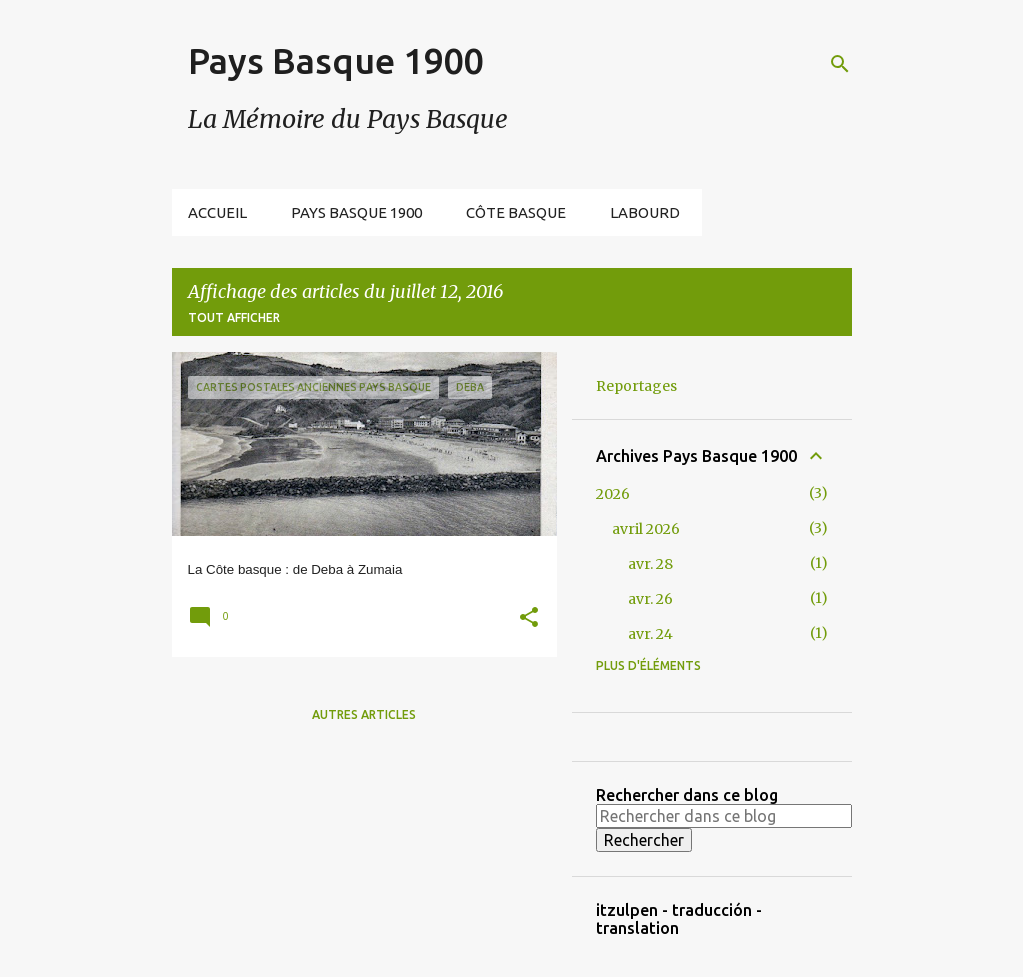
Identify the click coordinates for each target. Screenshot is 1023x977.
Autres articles (364, 714)
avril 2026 (646, 529)
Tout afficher (234, 317)
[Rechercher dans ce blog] (724, 816)
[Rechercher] (840, 64)
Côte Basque (516, 212)
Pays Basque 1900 (335, 60)
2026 (613, 494)
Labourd (645, 212)
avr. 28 (650, 564)
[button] (529, 619)
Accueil (217, 212)
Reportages (636, 386)
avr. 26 (650, 599)
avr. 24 (650, 634)
